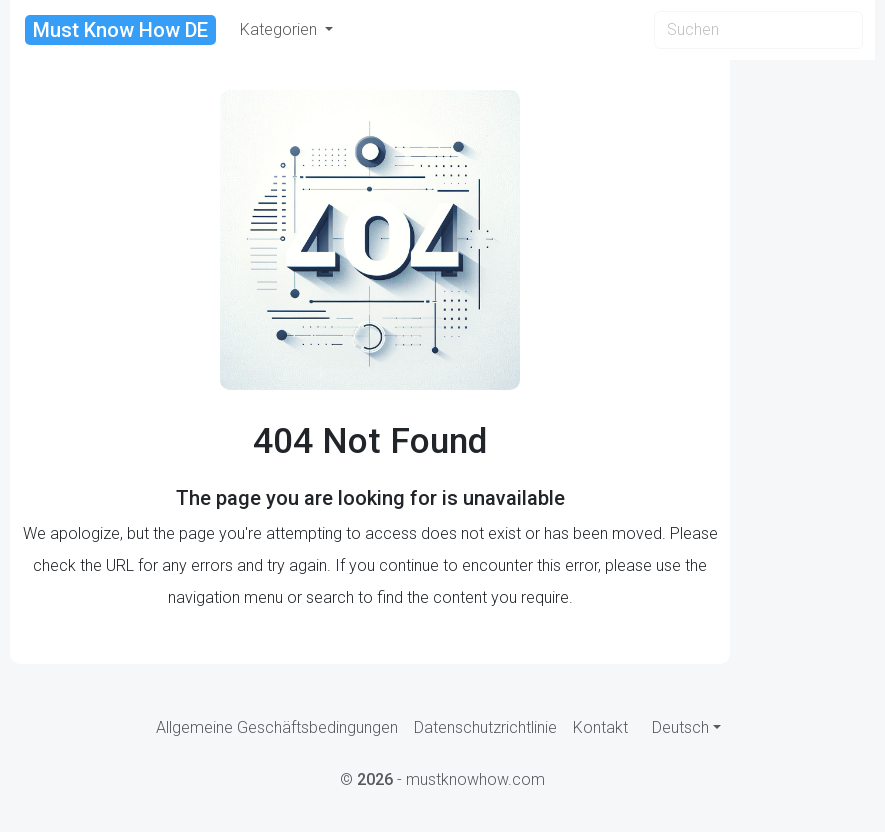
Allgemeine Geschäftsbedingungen (277, 727)
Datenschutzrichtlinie (485, 727)
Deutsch (680, 727)
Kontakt (600, 727)
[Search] (758, 30)
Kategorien (280, 29)
